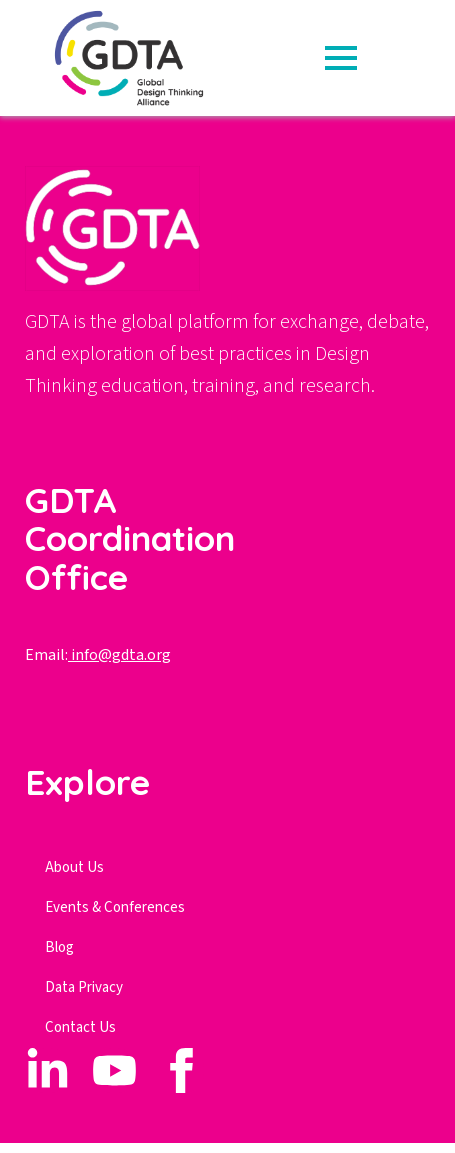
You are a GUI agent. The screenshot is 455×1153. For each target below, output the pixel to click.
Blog (59, 947)
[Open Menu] (341, 58)
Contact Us (80, 1027)
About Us (74, 867)
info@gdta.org (119, 655)
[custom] (47, 1070)
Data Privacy (84, 987)
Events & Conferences (115, 907)
